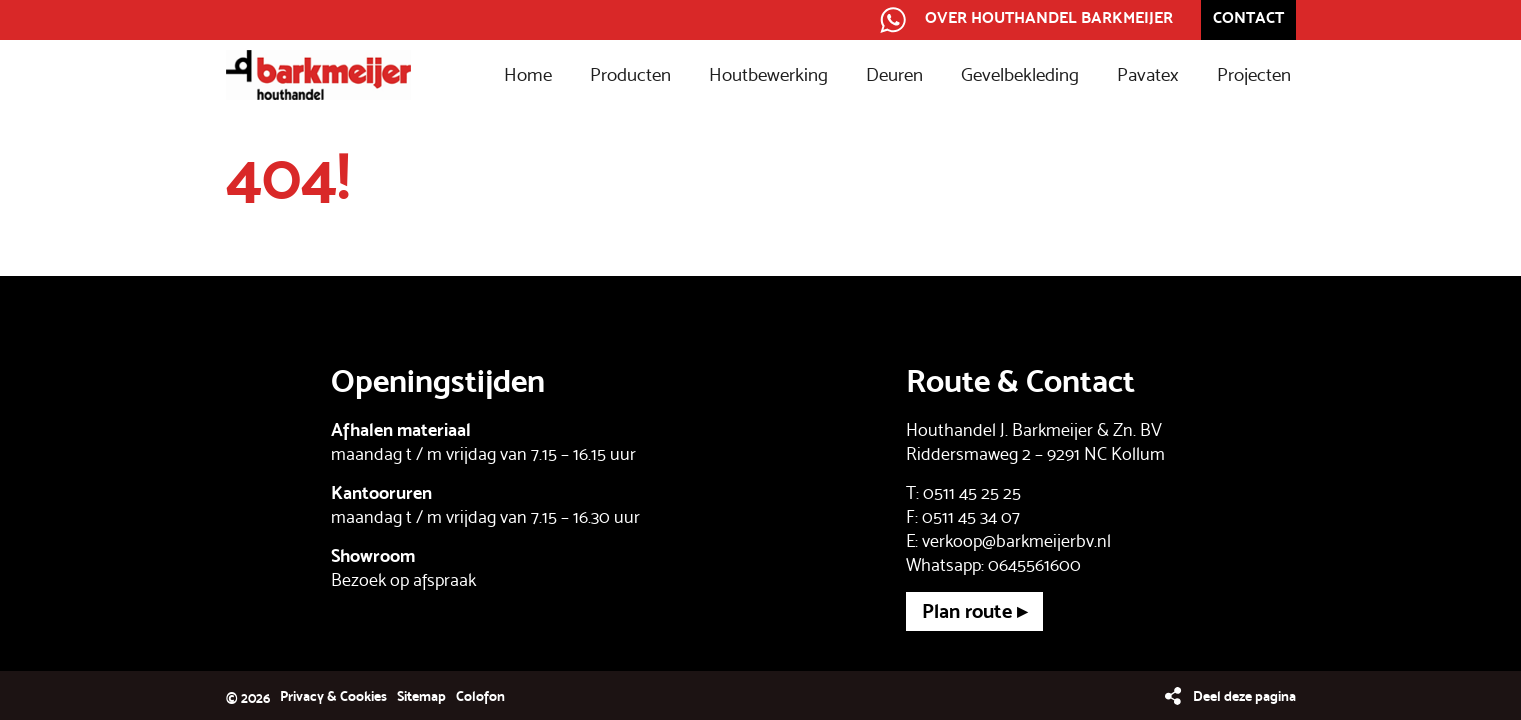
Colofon (480, 696)
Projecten (1254, 75)
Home (528, 75)
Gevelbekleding (1020, 75)
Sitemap (421, 696)
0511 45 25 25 (972, 492)
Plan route (967, 611)
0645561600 (1034, 564)
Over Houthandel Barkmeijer (1049, 17)
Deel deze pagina (1244, 696)
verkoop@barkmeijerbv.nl (1016, 540)
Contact (1248, 17)
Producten (630, 75)
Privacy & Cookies (333, 696)
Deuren (894, 75)
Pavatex (1148, 75)
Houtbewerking (768, 75)
